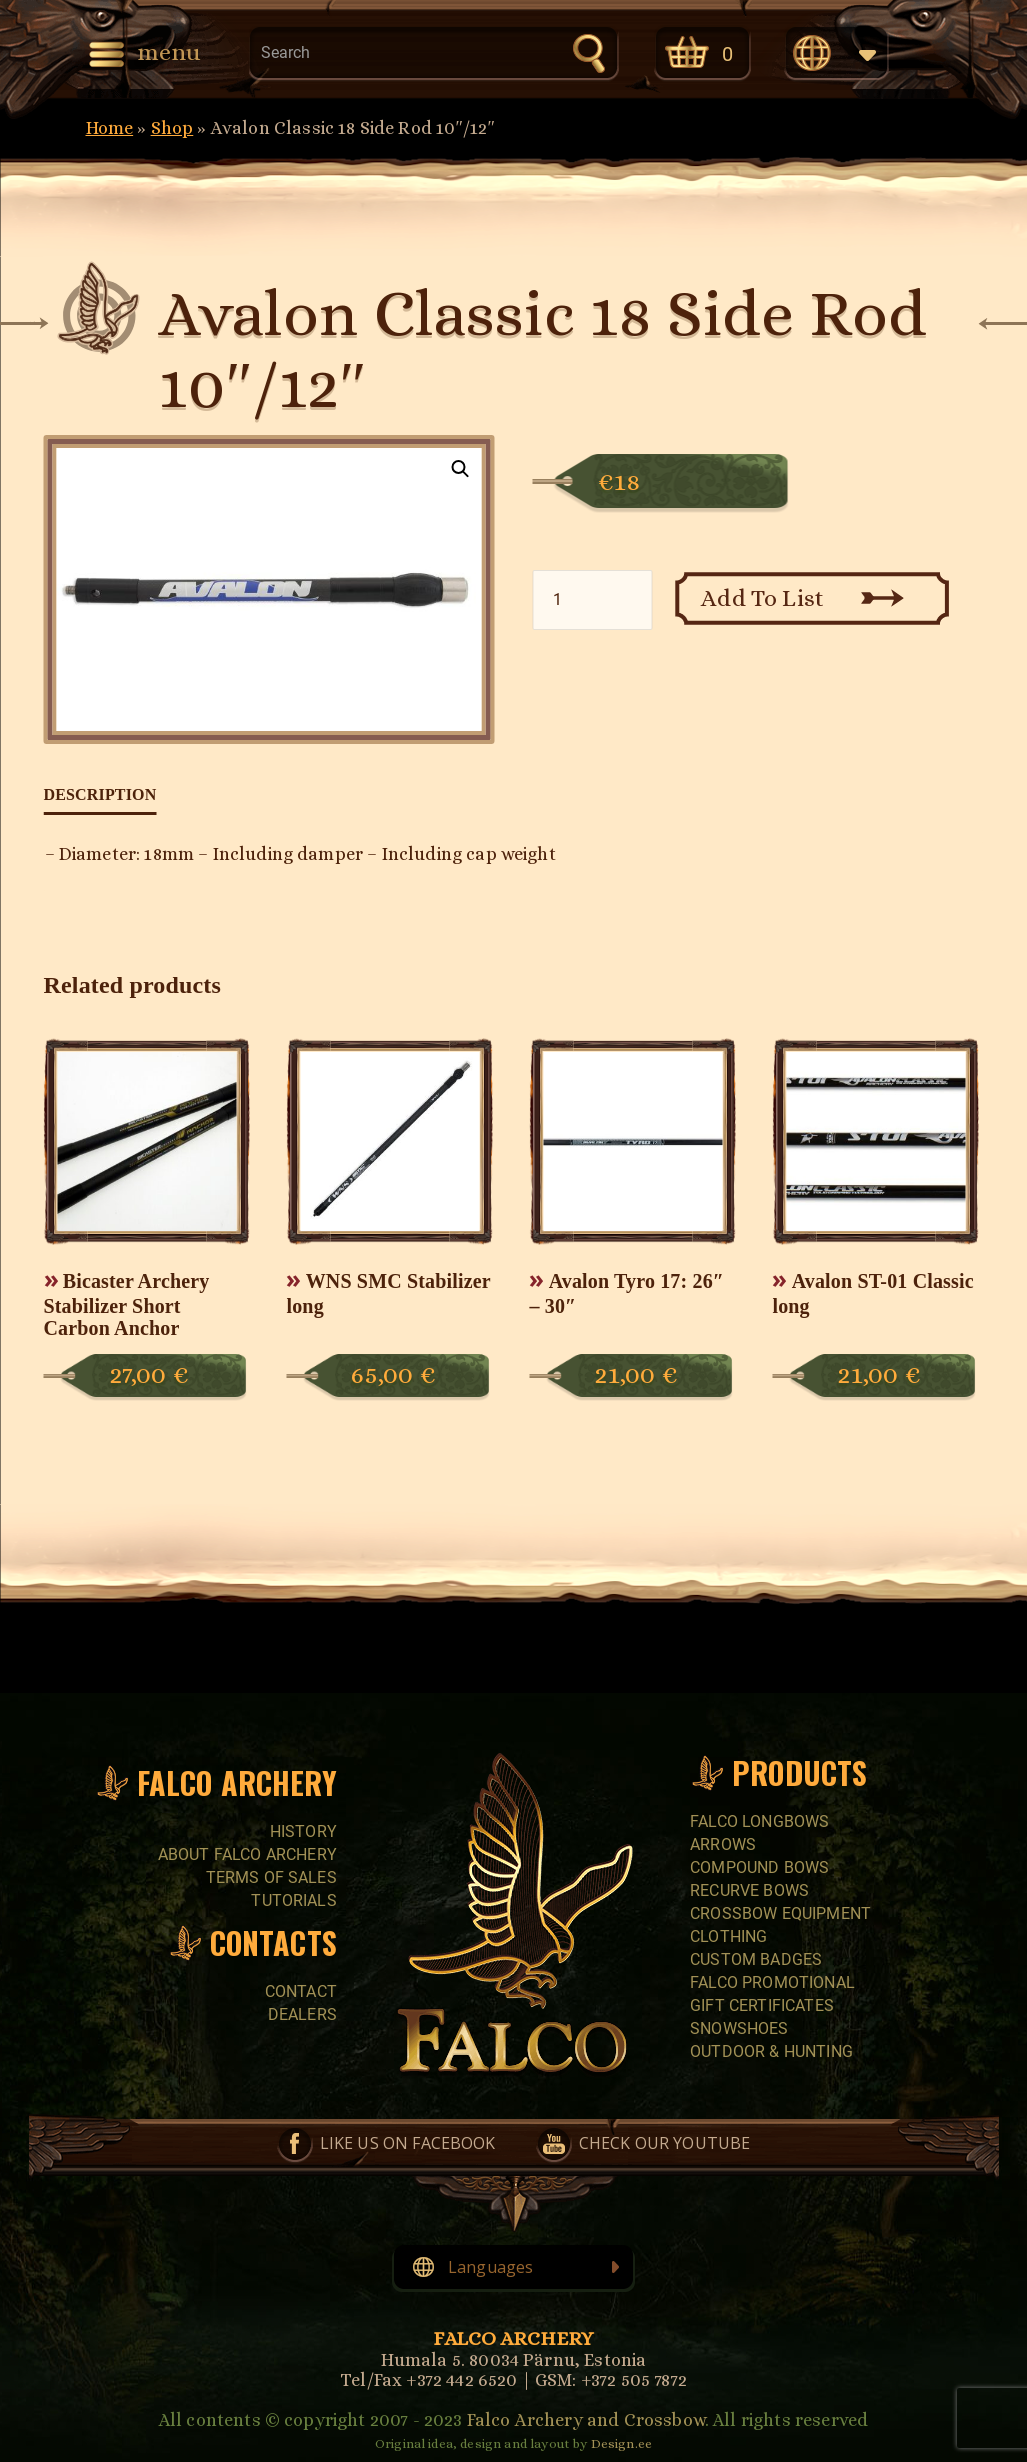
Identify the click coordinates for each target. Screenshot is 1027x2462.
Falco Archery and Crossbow (586, 2420)
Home (110, 128)
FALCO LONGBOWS (759, 1821)
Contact (301, 1991)
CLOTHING (728, 1936)
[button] (461, 469)
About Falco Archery (247, 1854)
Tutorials (293, 1900)
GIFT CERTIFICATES (762, 2005)
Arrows (723, 1844)
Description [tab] (100, 794)
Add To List (762, 598)
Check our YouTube (665, 2143)
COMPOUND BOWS (759, 1867)
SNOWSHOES (739, 2028)
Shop (172, 128)
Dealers (302, 2014)
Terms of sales (271, 1877)
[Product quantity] (592, 600)
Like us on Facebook (408, 2143)
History (303, 1831)
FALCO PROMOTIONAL (772, 1982)
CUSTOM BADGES (756, 1959)
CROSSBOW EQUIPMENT (780, 1913)
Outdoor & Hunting (771, 2051)
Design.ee (621, 2443)
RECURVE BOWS (749, 1890)
